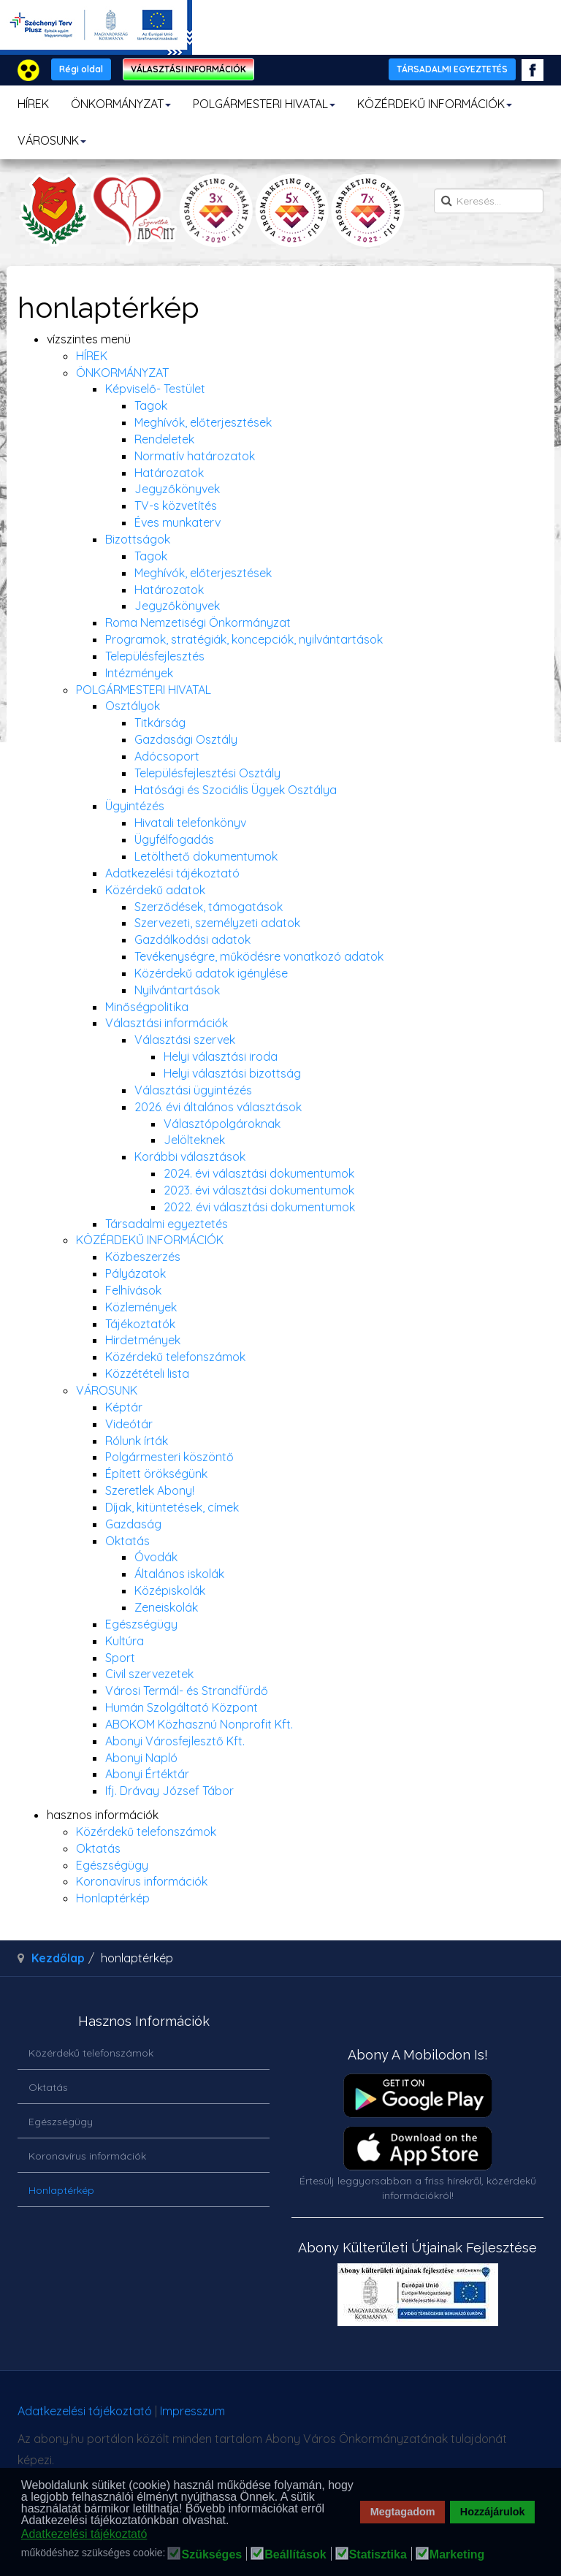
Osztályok (132, 705)
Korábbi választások (189, 1156)
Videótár (129, 1424)
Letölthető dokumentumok (206, 856)
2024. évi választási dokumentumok (259, 1173)
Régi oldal (81, 69)
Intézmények (139, 673)
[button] (233, 2521)
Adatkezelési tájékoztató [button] (84, 2534)
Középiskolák (169, 1590)
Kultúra (124, 1641)
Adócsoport (166, 756)
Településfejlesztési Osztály (207, 773)
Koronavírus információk (141, 1881)
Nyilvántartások (177, 990)
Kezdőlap (58, 1958)
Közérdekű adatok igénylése (211, 973)
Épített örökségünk (156, 1473)
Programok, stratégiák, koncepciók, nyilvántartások (244, 639)
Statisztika (378, 2555)
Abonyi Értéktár (147, 1774)
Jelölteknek (194, 1139)
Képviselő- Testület (155, 388)
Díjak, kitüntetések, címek (172, 1507)
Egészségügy (141, 1624)
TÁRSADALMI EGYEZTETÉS (452, 69)
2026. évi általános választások (218, 1107)
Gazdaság (133, 1524)
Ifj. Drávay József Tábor (169, 1790)
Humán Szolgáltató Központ (181, 1707)
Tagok (150, 405)
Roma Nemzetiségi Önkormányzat (198, 622)
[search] (488, 200)
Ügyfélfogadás (174, 839)
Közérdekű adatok (155, 890)
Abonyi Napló (141, 1757)
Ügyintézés (134, 806)
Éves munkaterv (177, 522)
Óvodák (156, 1557)
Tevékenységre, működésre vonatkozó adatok (258, 956)
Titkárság (160, 722)
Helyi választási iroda (221, 1056)
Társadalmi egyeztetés (166, 1223)
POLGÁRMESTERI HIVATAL (264, 103)
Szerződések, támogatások (208, 906)
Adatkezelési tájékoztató (172, 873)
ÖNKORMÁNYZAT (121, 103)
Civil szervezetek (149, 1673)
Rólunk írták (136, 1440)
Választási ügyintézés (193, 1090)
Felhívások (133, 1290)
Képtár (123, 1407)
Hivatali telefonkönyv (190, 822)
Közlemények (141, 1307)
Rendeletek (164, 439)
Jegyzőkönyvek (177, 488)
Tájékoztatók (140, 1323)
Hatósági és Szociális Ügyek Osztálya (235, 789)
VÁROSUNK (52, 140)
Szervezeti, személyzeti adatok (217, 922)
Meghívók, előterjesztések (203, 422)
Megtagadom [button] (402, 2512)
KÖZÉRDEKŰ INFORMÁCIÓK (434, 103)
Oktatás (127, 1540)
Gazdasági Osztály (185, 739)
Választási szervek (184, 1039)
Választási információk (166, 1022)
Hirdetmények (142, 1340)
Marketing (457, 2555)
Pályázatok (135, 1273)
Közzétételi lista (147, 1373)
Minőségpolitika (146, 1006)
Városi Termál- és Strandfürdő (186, 1690)
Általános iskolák (179, 1573)
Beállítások (295, 2555)
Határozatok (169, 472)
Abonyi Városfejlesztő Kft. (175, 1741)
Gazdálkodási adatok (192, 939)
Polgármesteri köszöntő (169, 1456)
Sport (120, 1657)
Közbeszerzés (142, 1256)
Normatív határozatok (194, 456)
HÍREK (33, 103)
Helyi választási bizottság (232, 1073)
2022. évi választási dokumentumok (259, 1207)
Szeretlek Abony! (149, 1490)
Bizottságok (137, 539)
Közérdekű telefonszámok (175, 1356)
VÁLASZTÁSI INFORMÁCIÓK (188, 69)
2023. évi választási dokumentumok (259, 1190)
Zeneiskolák (166, 1607)
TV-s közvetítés (175, 505)
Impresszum (192, 2411)
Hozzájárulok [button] (492, 2512)
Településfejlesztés (155, 656)
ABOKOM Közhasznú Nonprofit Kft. (199, 1724)
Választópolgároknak (222, 1123)
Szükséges (211, 2555)
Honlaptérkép (113, 1898)
